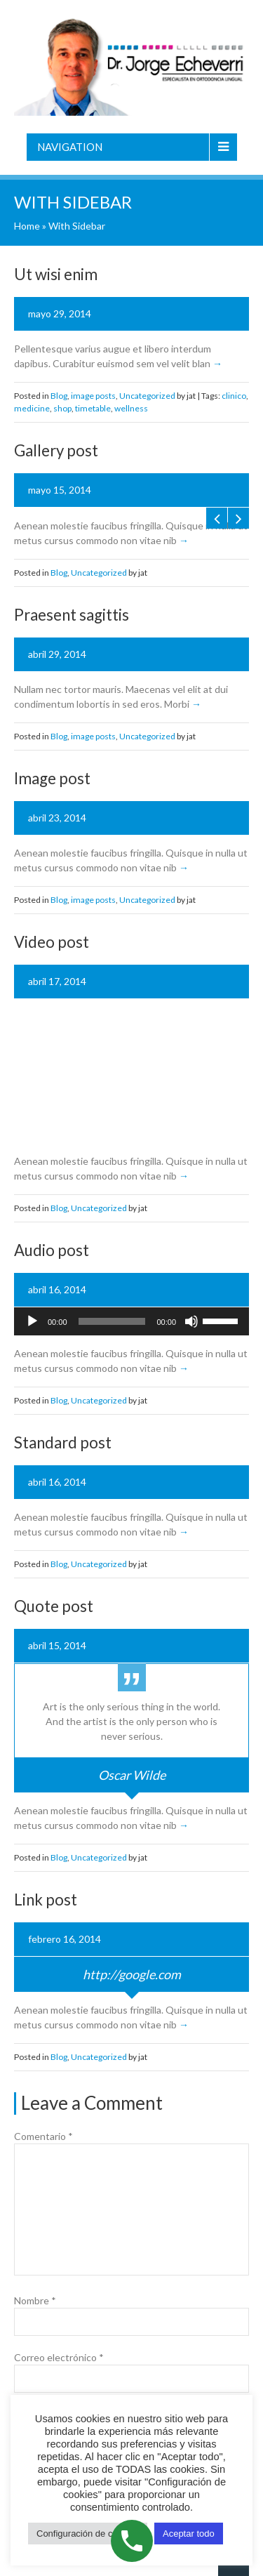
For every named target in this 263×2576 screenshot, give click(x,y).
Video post (51, 941)
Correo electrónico (59, 2357)
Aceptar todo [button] (189, 2533)
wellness (131, 408)
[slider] (112, 1321)
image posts (93, 395)
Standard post (63, 1442)
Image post (52, 778)
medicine (32, 408)
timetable (93, 408)
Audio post (51, 1250)
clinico (234, 395)
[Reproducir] (32, 1321)
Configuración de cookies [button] (87, 2533)
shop (62, 408)
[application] (131, 1321)
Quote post (53, 1606)
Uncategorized (147, 395)
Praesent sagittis (71, 614)
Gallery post (56, 450)
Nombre (35, 2300)
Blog (58, 395)
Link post (45, 1899)
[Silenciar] (191, 1321)
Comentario (43, 2136)
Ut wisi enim (55, 274)
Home (27, 226)
